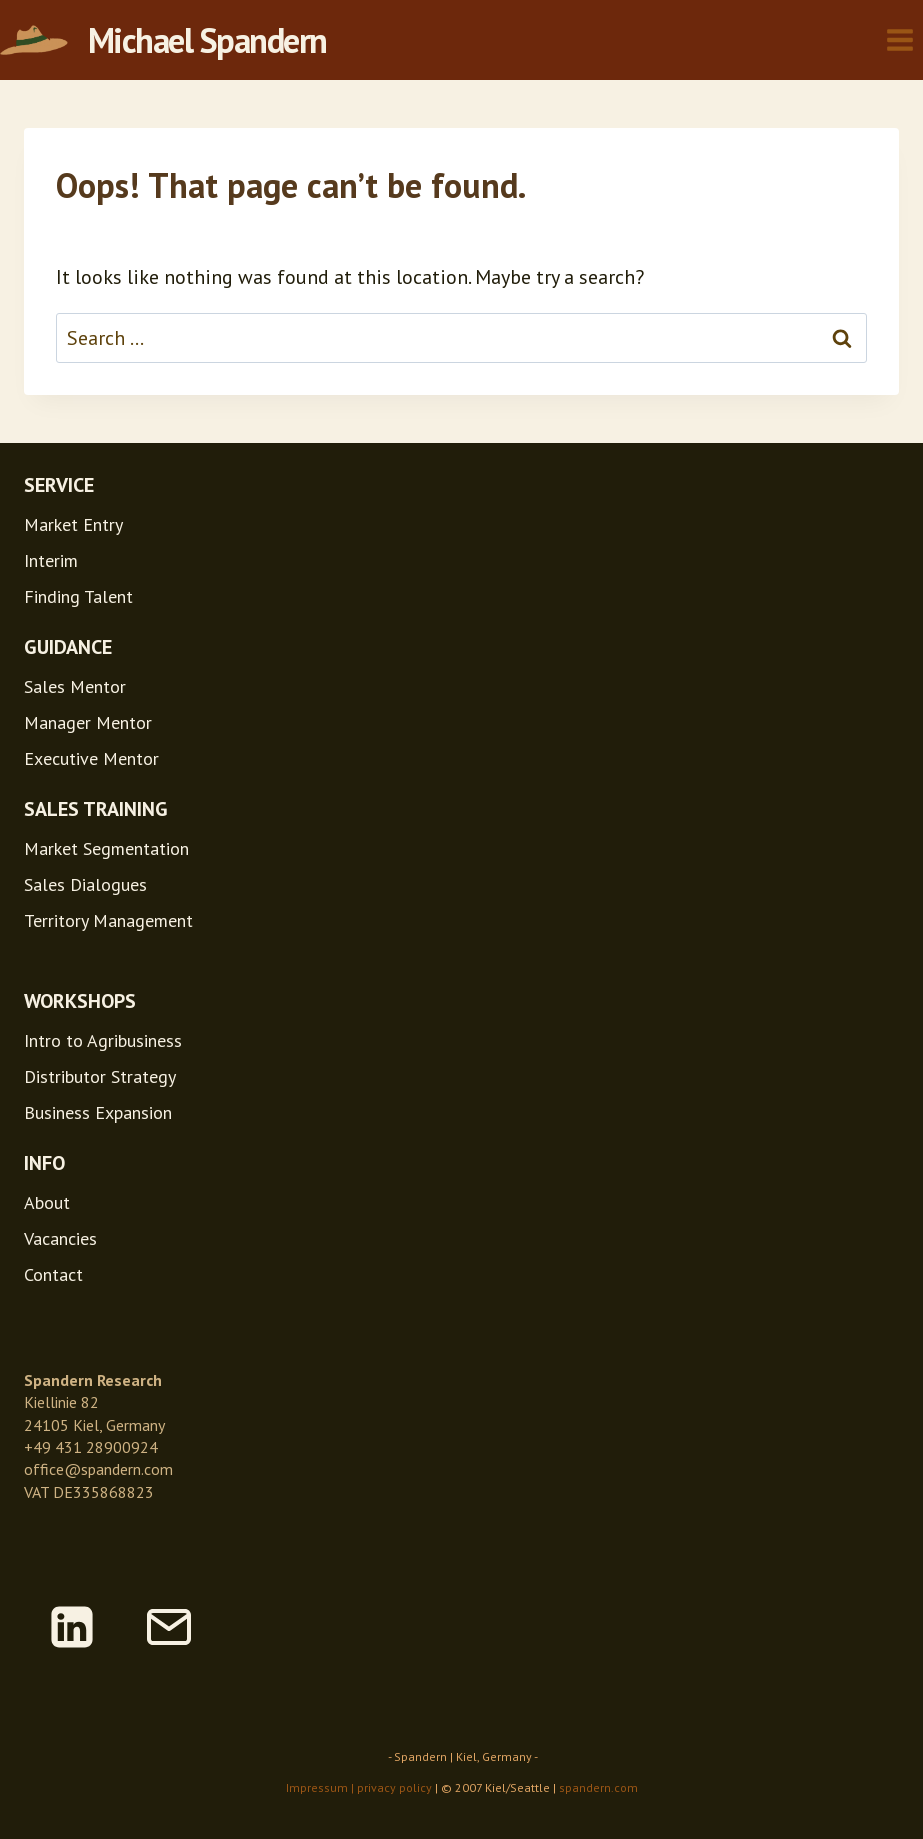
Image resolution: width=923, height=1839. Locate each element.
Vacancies (60, 1238)
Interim (51, 560)
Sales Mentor (75, 686)
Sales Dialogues (85, 884)
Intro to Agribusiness (103, 1040)
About (47, 1202)
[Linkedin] (72, 1627)
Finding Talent (78, 596)
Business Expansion (98, 1112)
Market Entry (73, 524)
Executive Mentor (91, 758)
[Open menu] (899, 39)
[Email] (169, 1627)
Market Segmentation (106, 848)
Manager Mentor (88, 722)
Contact (53, 1274)
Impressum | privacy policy (359, 1787)
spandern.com (598, 1787)
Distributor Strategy (100, 1076)
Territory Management (108, 920)
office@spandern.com (98, 1469)
